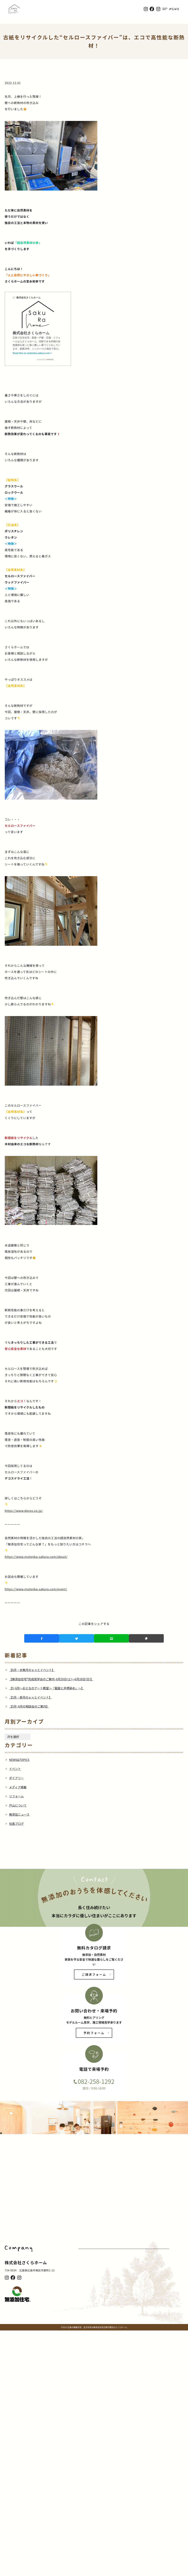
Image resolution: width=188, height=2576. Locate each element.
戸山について (18, 1808)
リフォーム (16, 1799)
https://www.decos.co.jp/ (24, 1513)
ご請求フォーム (94, 1977)
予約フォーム (94, 2036)
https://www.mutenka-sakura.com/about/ (36, 1559)
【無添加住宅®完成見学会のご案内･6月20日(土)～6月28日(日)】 (51, 1682)
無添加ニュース (19, 1817)
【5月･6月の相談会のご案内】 (29, 1709)
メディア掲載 (18, 1790)
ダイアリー (16, 1781)
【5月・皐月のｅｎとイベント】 (30, 1700)
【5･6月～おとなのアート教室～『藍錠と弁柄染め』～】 (46, 1691)
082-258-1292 (96, 2084)
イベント (15, 1771)
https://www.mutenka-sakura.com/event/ (36, 1592)
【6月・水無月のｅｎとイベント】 (32, 1673)
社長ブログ (16, 1826)
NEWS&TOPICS (19, 1762)
